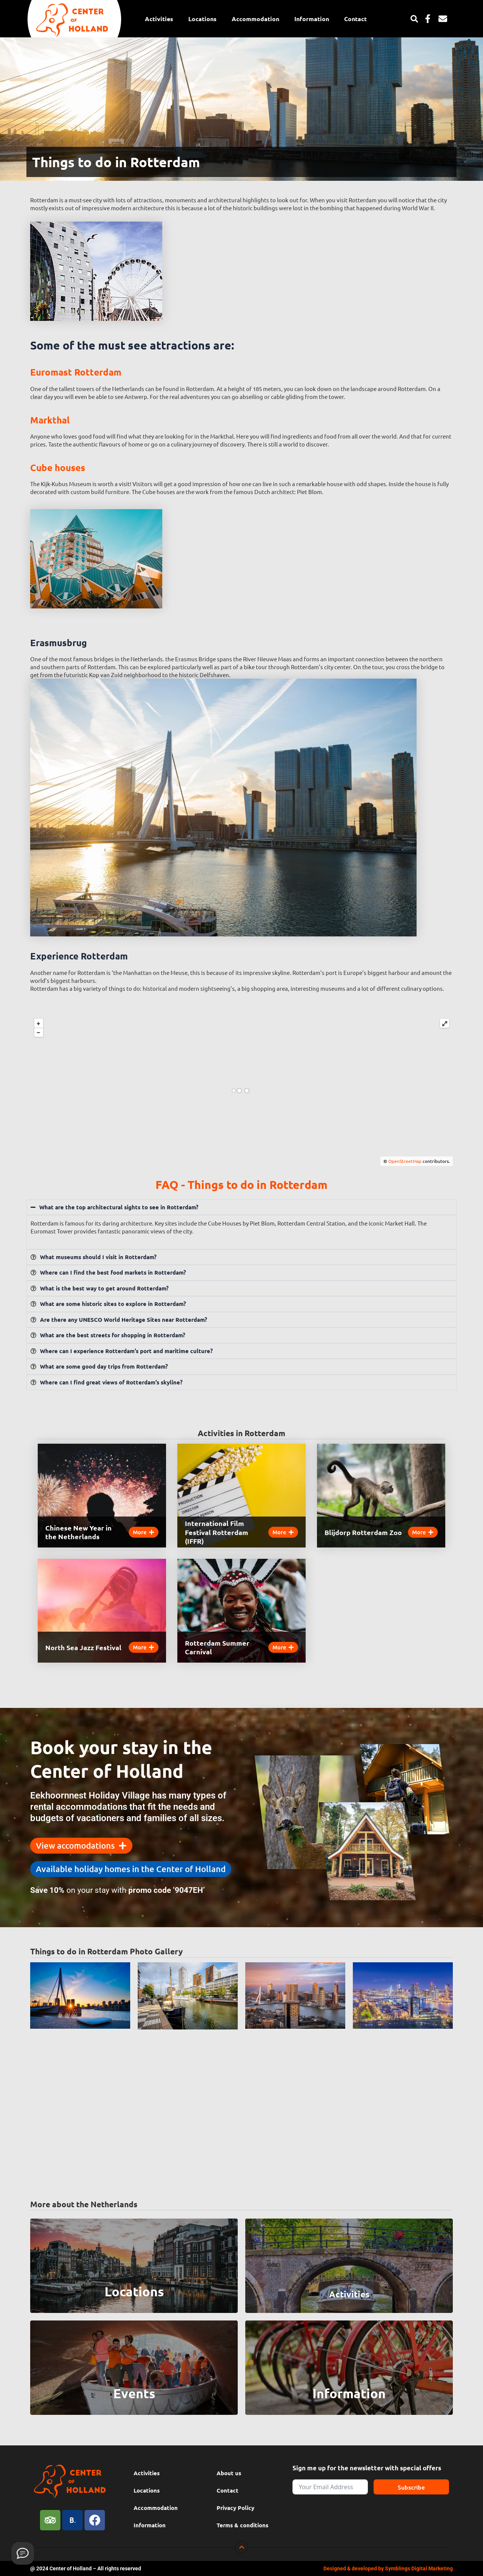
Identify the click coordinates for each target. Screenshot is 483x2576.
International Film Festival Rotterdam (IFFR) (216, 1532)
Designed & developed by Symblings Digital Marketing (388, 2568)
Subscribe (411, 2487)
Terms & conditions (242, 2525)
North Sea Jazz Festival (83, 1647)
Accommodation (255, 19)
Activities (159, 19)
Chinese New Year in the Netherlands (78, 1532)
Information (311, 19)
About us (229, 2473)
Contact (355, 19)
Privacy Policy (235, 2507)
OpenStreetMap (404, 1161)
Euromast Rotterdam (76, 372)
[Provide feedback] (22, 2553)
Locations (202, 19)
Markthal (50, 420)
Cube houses (57, 467)
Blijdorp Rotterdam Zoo (363, 1532)
